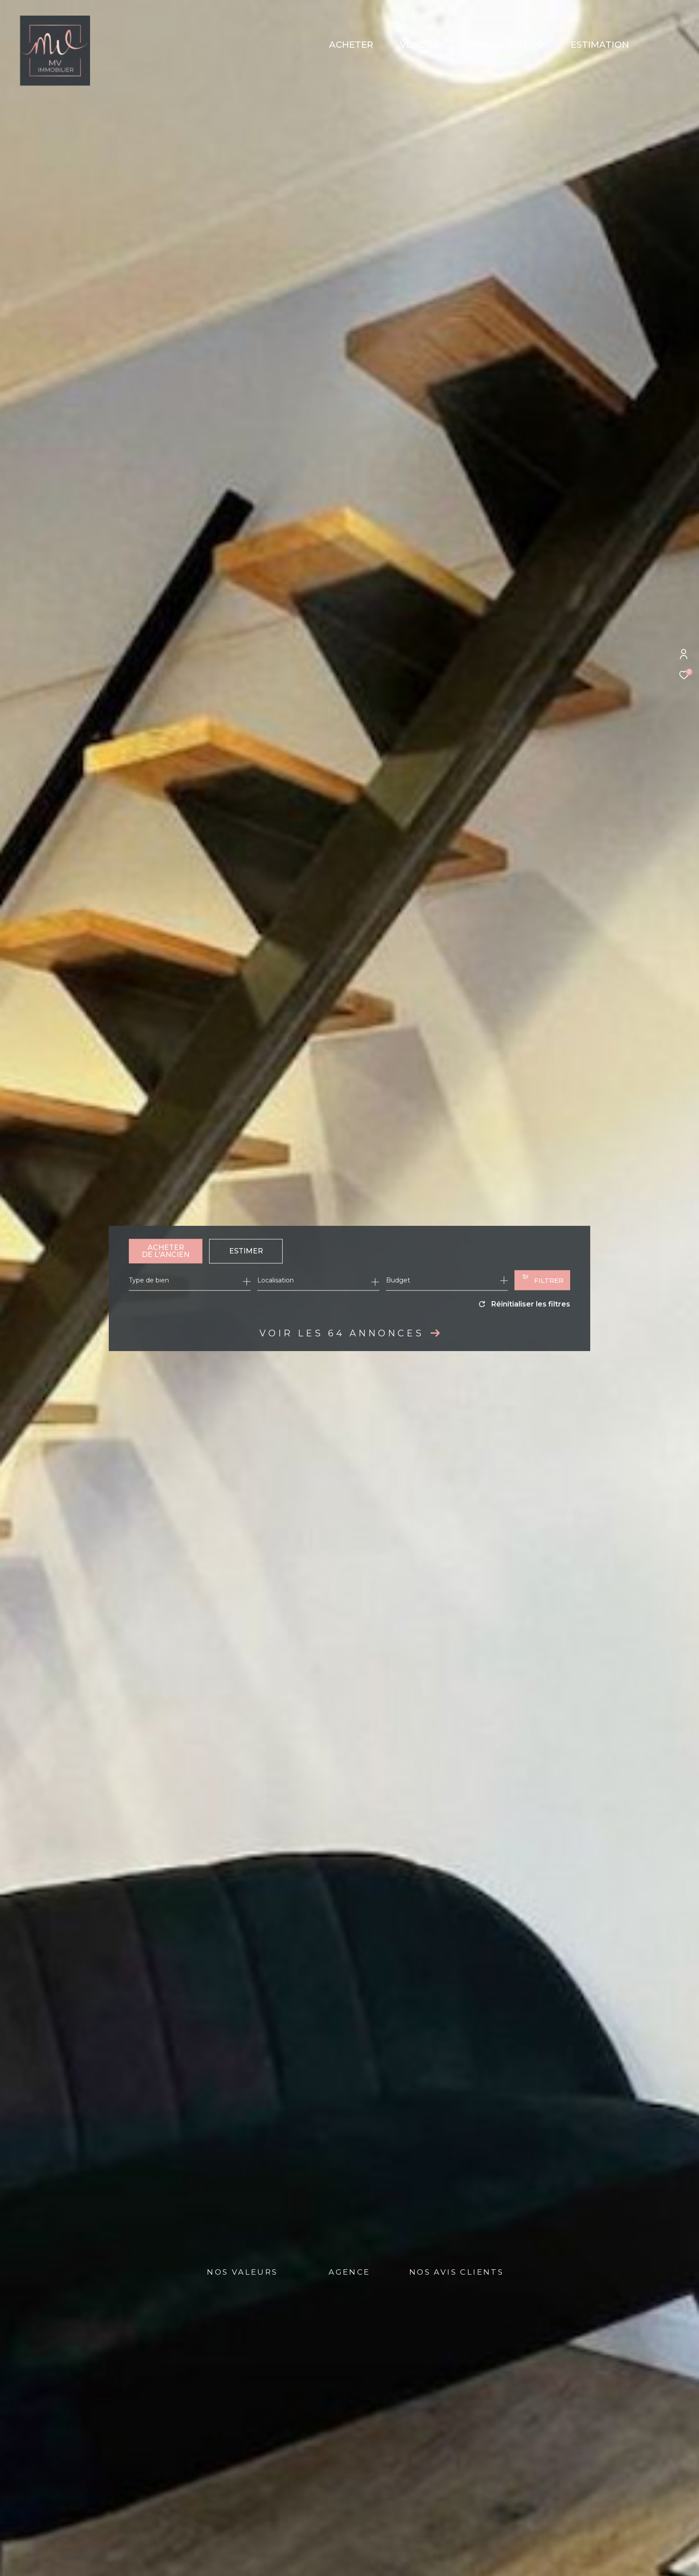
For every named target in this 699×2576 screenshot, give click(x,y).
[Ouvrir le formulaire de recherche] (542, 1280)
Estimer (246, 1251)
